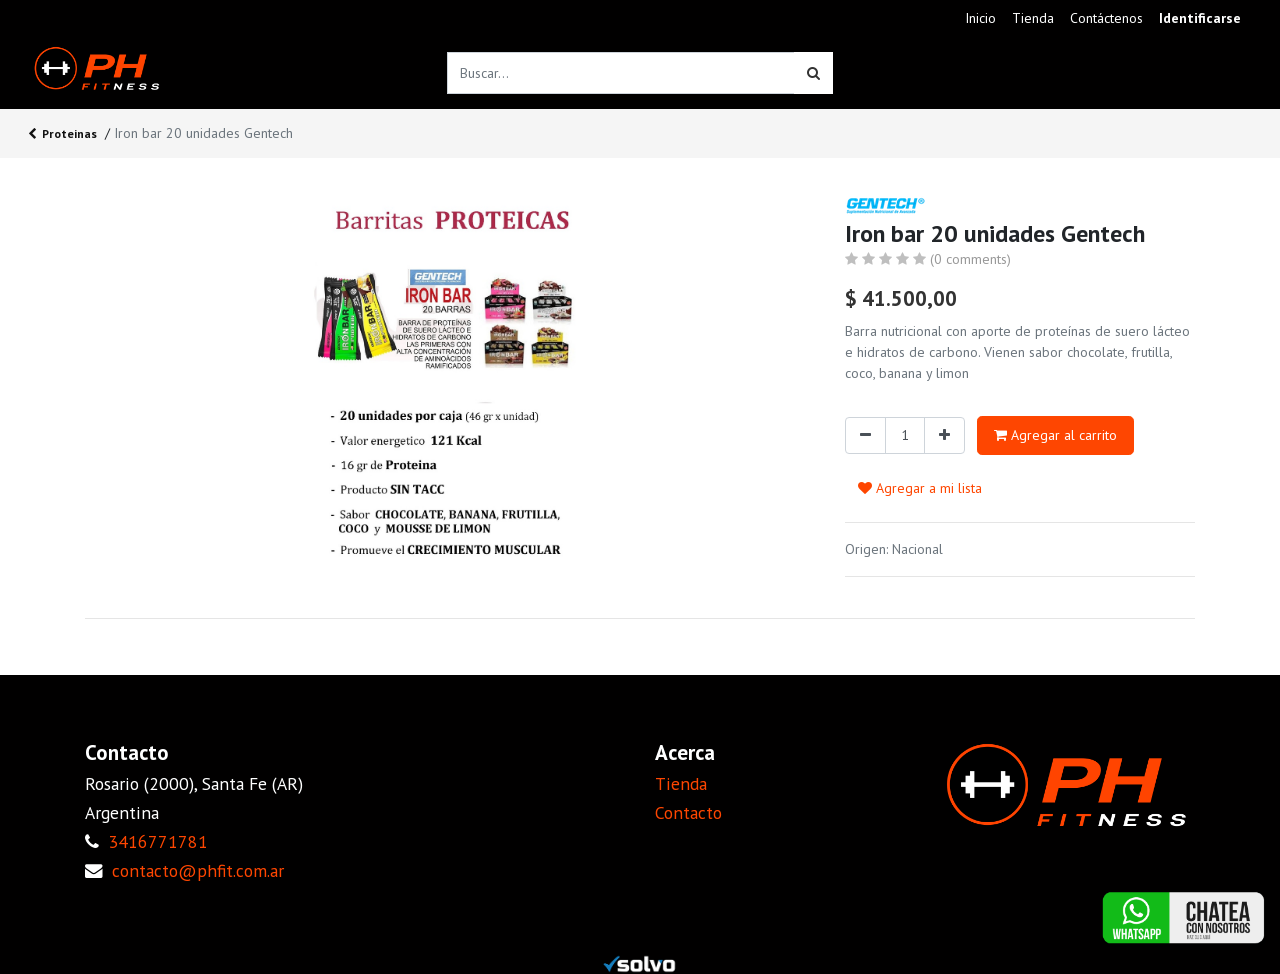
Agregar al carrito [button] (1055, 435)
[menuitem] (980, 18)
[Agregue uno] (944, 435)
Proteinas (62, 134)
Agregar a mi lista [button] (920, 488)
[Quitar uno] (865, 435)
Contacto (688, 812)
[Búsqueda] (813, 73)
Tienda (681, 783)
